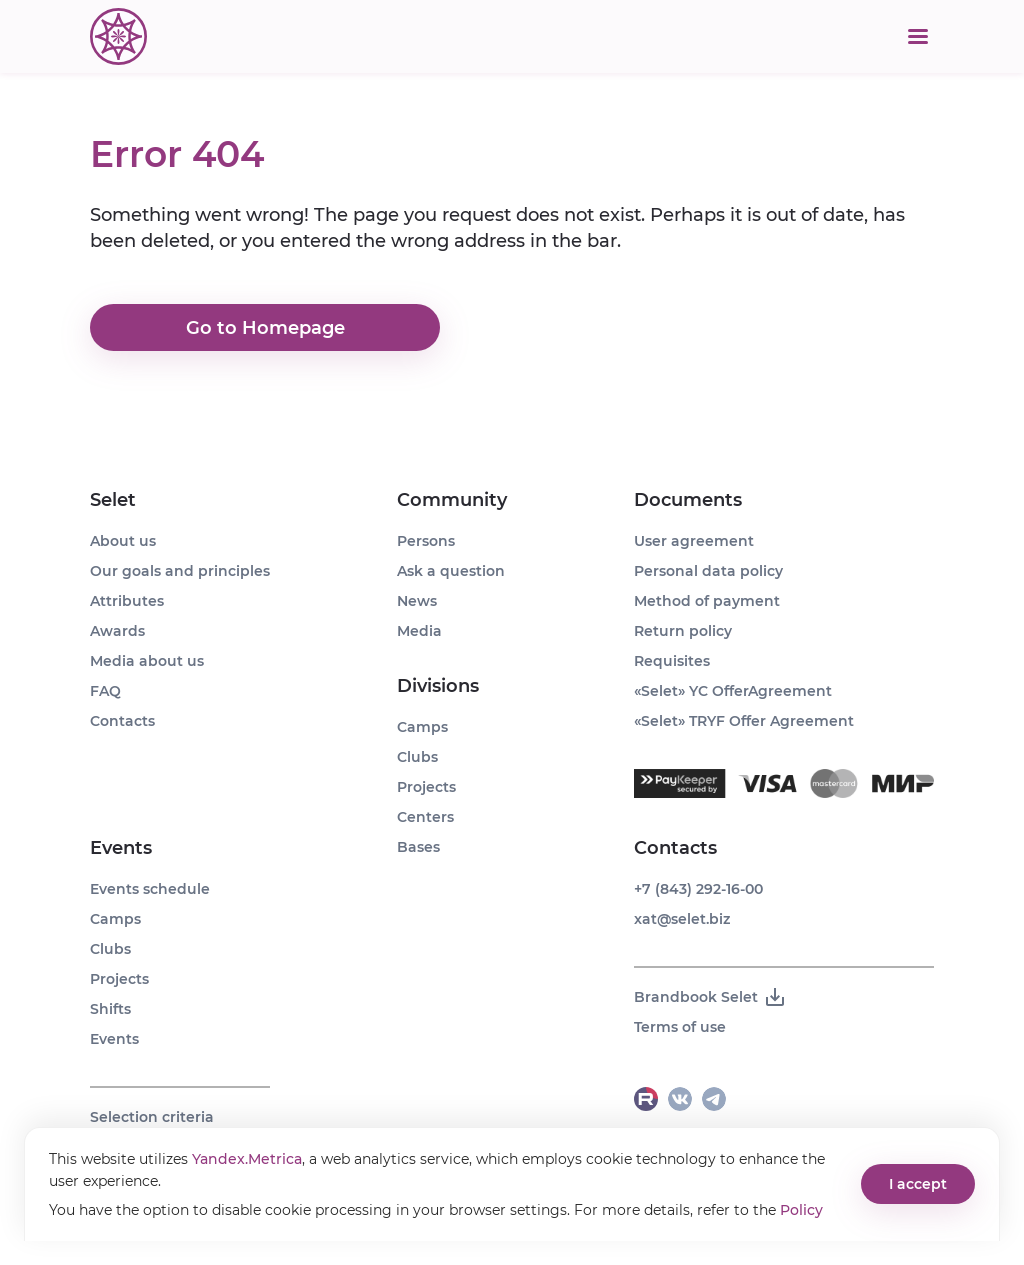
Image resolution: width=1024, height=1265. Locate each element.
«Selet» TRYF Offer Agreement (744, 721)
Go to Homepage (265, 328)
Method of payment (707, 601)
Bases (418, 847)
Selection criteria (152, 1117)
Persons (426, 541)
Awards (117, 631)
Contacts (122, 721)
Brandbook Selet (710, 997)
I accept (918, 1184)
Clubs (110, 949)
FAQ (105, 691)
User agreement (694, 541)
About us (123, 541)
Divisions (438, 686)
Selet (113, 500)
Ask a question (451, 571)
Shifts (110, 1009)
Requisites (672, 661)
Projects (119, 979)
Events (121, 848)
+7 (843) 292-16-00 (698, 889)
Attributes (127, 601)
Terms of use (680, 1027)
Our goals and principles (180, 571)
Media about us (147, 661)
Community (452, 500)
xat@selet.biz (682, 919)
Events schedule (150, 889)
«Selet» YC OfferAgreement (733, 691)
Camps (115, 919)
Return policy (683, 631)
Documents (688, 500)
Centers (425, 817)
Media (419, 631)
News (417, 601)
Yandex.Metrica (247, 1159)
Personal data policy (708, 571)
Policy (801, 1210)
